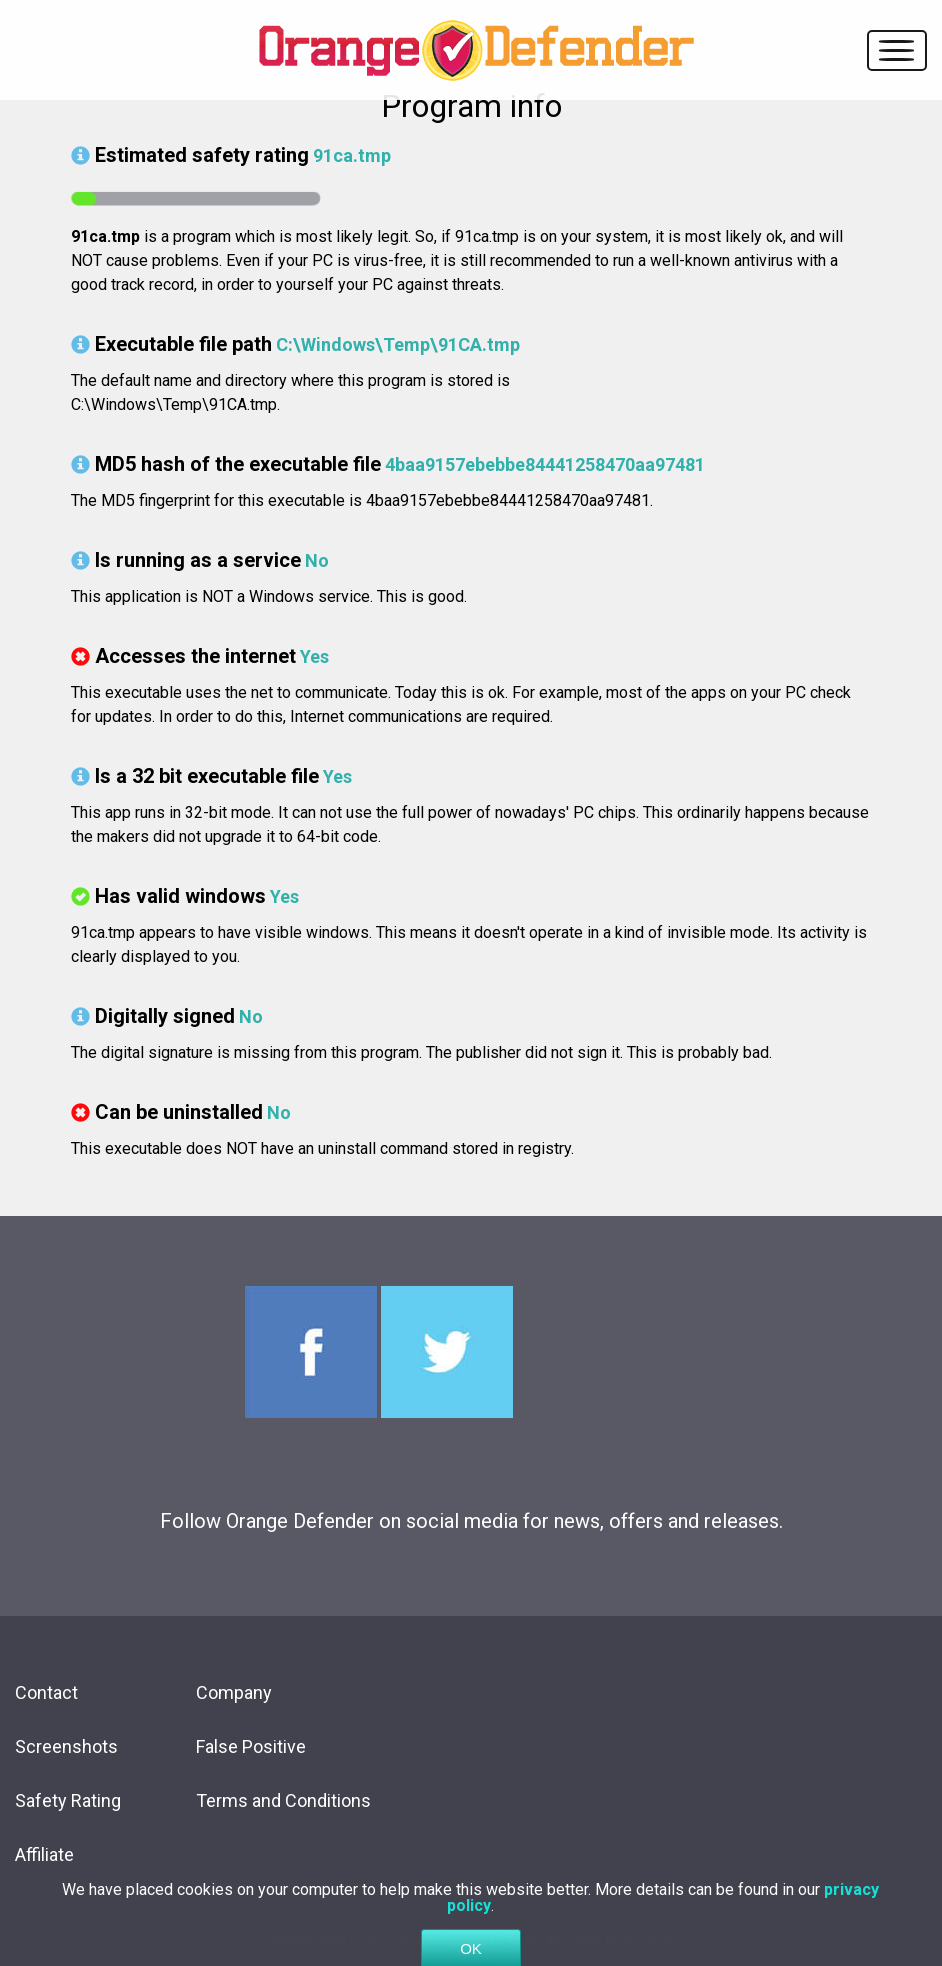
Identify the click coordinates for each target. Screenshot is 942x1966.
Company (234, 1692)
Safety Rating (68, 1800)
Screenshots (66, 1746)
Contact (46, 1692)
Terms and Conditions (283, 1800)
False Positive (251, 1746)
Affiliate (44, 1854)
